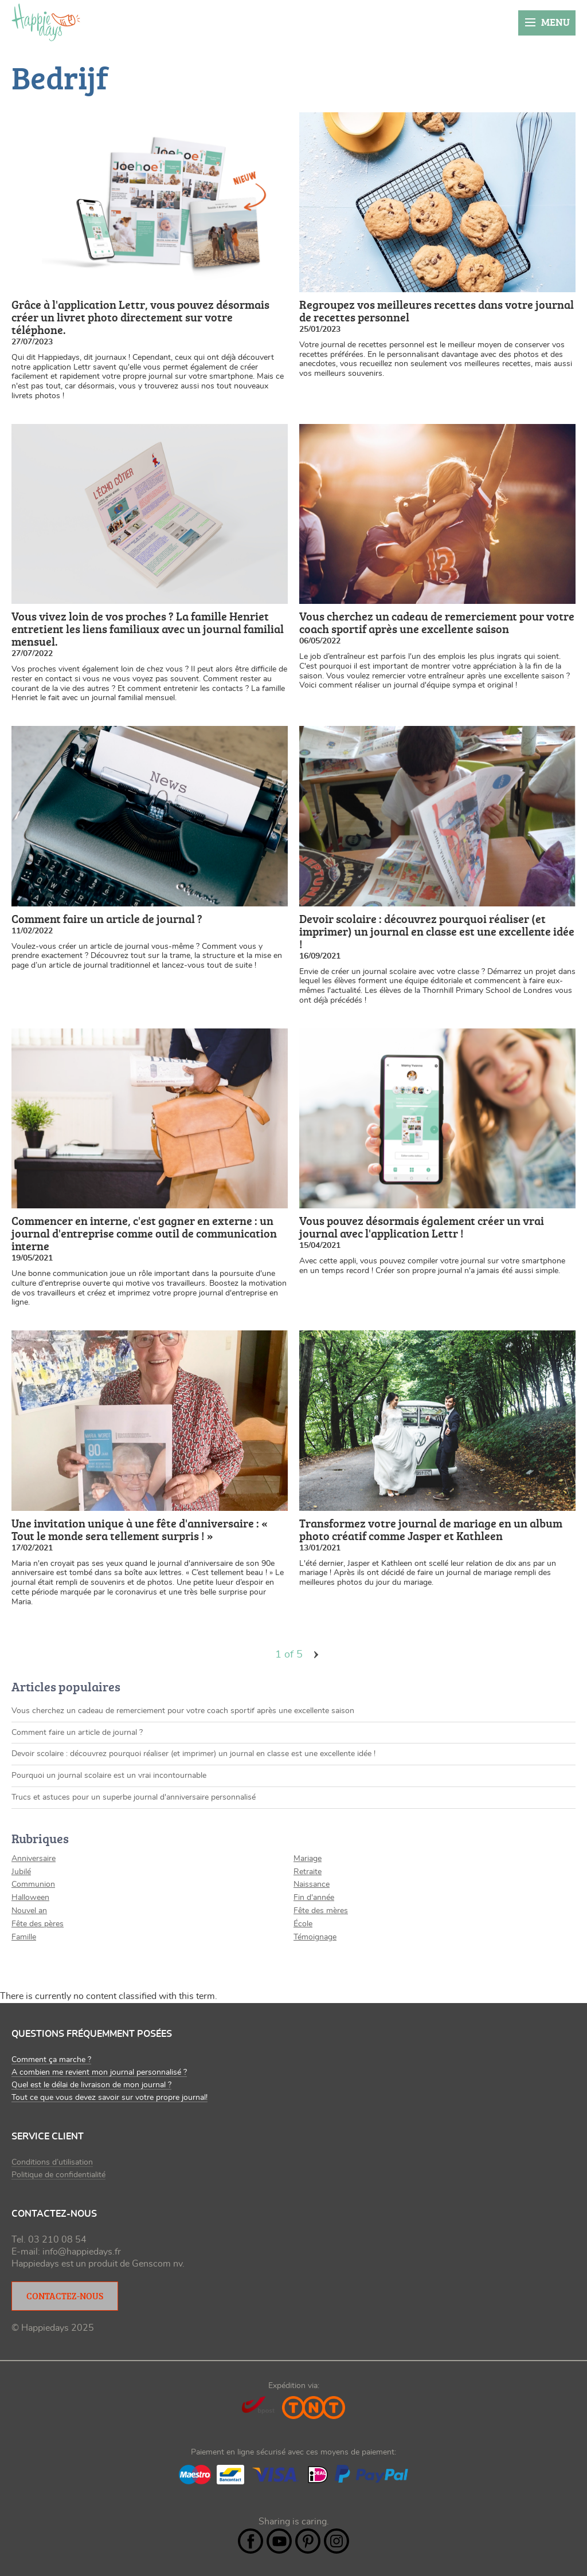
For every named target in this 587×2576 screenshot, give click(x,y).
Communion (33, 1884)
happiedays (45, 22)
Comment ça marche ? (51, 2060)
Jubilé (21, 1872)
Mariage (308, 1859)
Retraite (308, 1872)
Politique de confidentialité (58, 2175)
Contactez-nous (64, 2296)
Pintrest (307, 2541)
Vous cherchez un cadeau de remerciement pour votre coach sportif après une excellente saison (182, 1711)
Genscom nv (157, 2263)
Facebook (250, 2541)
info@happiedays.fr (81, 2251)
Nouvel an (29, 1911)
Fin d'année (314, 1898)
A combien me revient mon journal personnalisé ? (99, 2072)
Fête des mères (321, 1911)
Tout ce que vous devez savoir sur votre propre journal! (109, 2098)
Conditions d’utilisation (52, 2162)
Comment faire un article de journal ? (77, 1733)
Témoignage (315, 1937)
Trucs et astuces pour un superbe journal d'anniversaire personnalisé (133, 1797)
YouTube (279, 2541)
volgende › (316, 1655)
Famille (23, 1937)
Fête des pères (37, 1924)
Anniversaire (33, 1859)
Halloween (30, 1898)
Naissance (312, 1884)
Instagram (336, 2541)
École (303, 1924)
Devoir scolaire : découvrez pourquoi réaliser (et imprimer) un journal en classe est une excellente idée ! (193, 1754)
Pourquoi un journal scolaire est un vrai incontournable (108, 1776)
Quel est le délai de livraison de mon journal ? (91, 2085)
